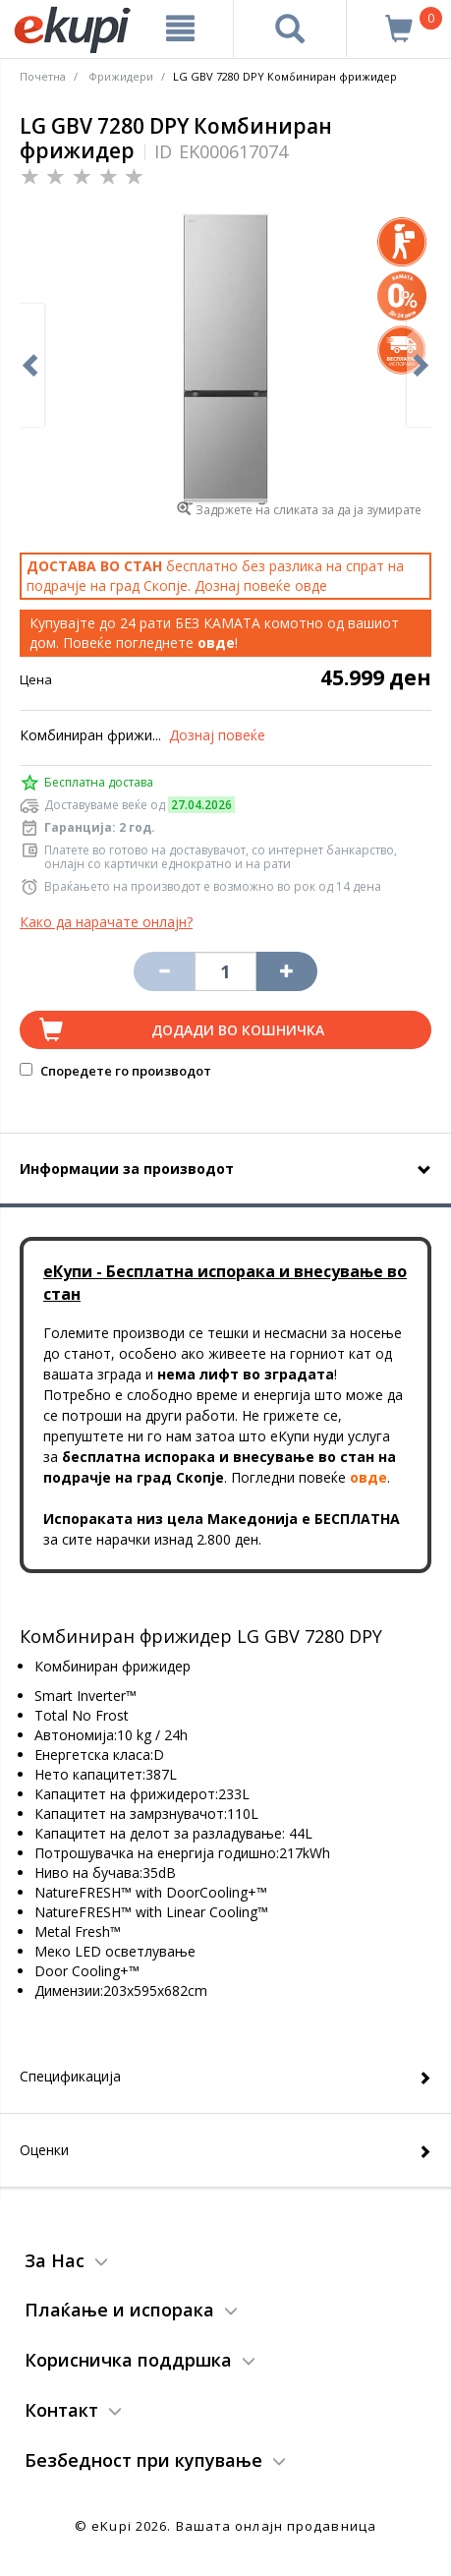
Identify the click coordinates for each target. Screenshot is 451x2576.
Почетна (43, 76)
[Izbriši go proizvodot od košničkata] (164, 971)
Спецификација (70, 2076)
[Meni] (180, 28)
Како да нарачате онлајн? (106, 921)
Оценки (44, 2149)
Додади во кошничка (237, 1030)
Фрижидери (120, 76)
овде (311, 585)
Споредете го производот (115, 1071)
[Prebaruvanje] (290, 28)
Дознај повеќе (217, 735)
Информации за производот (127, 1168)
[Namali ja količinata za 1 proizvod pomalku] (286, 971)
